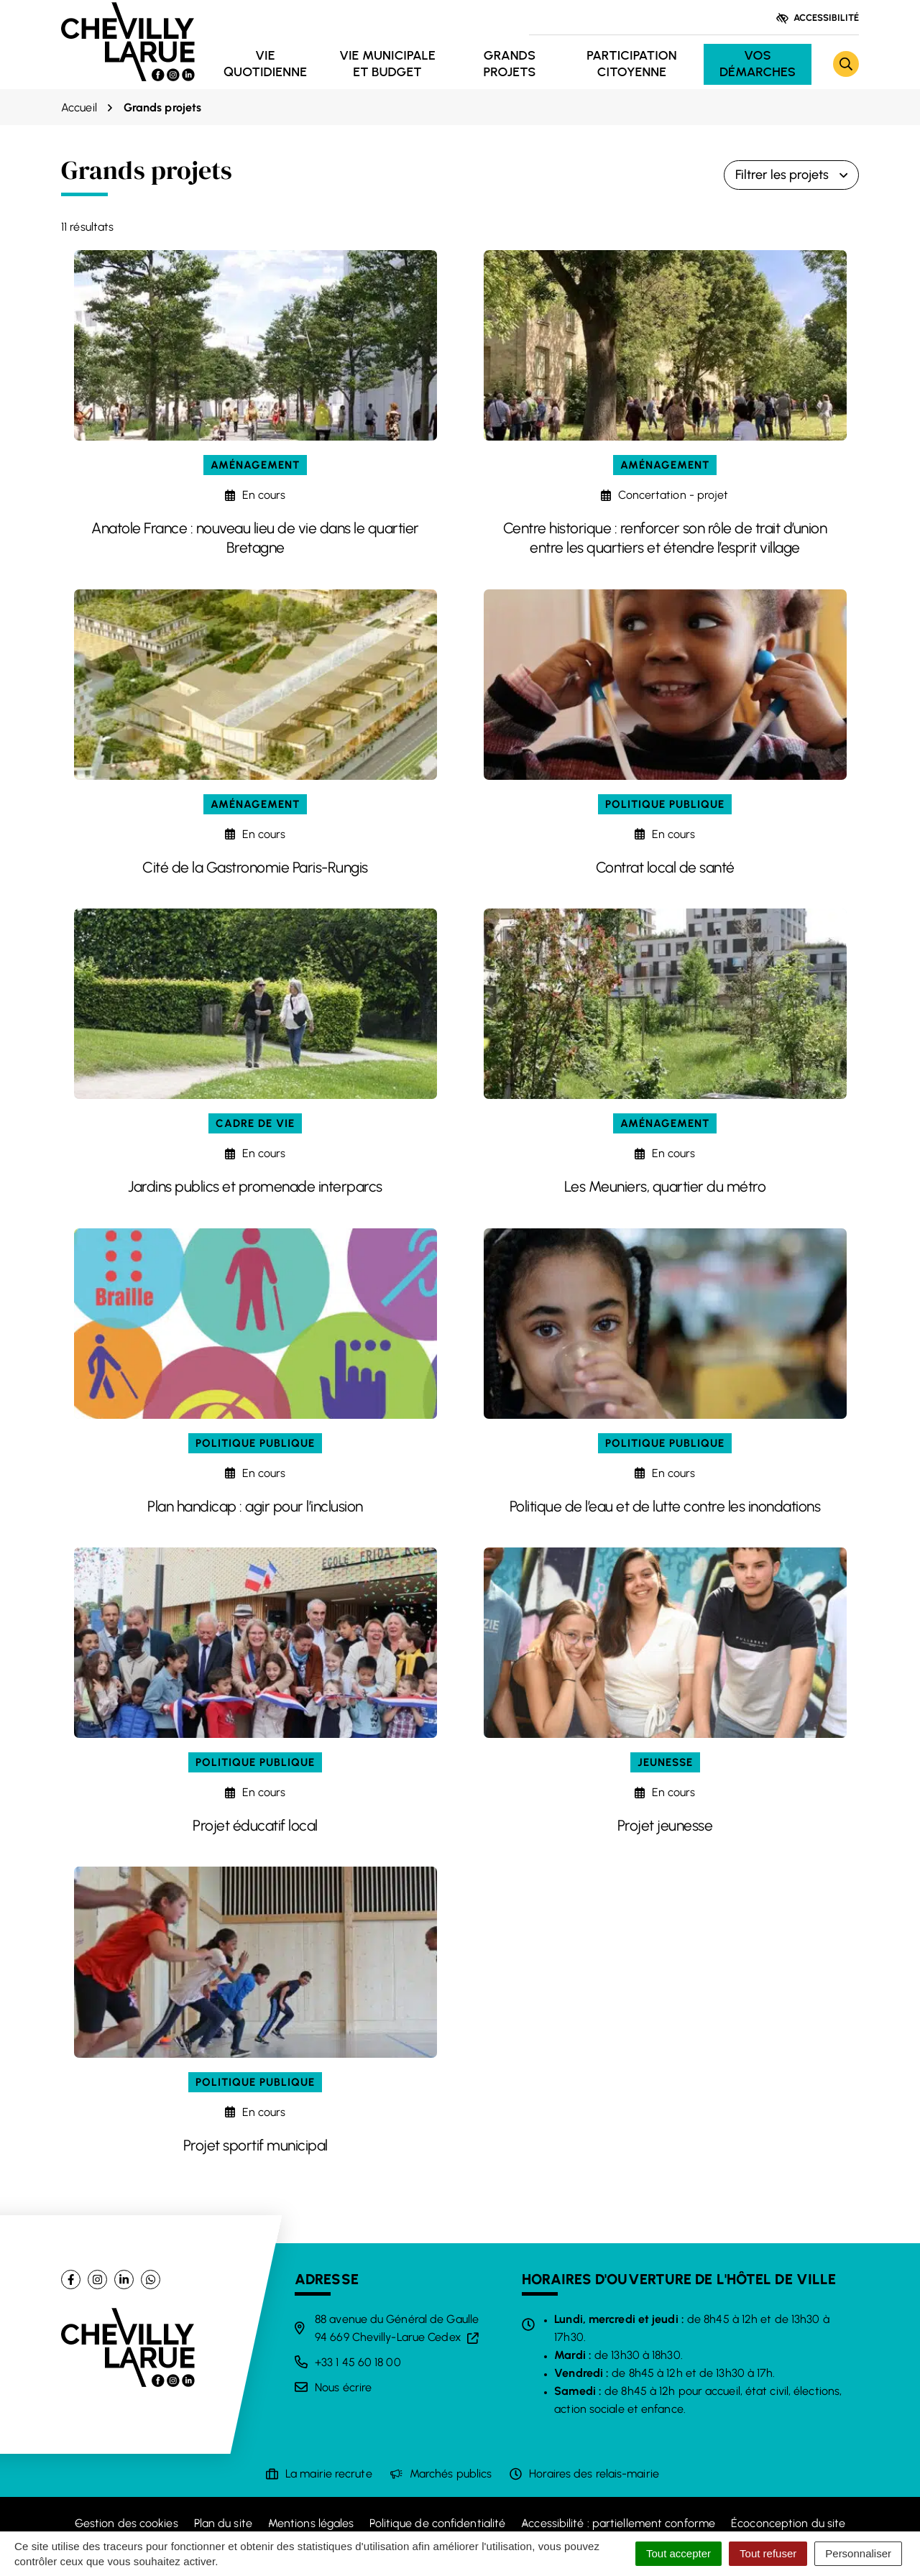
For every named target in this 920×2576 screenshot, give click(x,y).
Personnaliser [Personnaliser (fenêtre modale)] (858, 2553)
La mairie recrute (328, 2473)
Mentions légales (311, 2523)
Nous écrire (343, 2387)
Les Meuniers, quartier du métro (665, 1186)
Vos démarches (757, 63)
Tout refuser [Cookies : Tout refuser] (768, 2553)
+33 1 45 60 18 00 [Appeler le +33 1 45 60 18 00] (358, 2362)
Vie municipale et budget (387, 63)
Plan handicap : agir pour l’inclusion (255, 1506)
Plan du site (223, 2523)
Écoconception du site (788, 2523)
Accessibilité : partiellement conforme (618, 2523)
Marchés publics (451, 2473)
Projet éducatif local (255, 1825)
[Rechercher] (846, 64)
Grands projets (509, 63)
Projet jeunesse (665, 1825)
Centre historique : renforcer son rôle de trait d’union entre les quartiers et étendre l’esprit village (665, 537)
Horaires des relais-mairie (594, 2473)
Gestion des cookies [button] (126, 2523)
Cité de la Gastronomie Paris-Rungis (255, 867)
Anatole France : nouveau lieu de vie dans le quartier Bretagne (255, 537)
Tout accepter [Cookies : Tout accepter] (678, 2553)
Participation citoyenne (631, 63)
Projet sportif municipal (255, 2145)
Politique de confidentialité (437, 2523)
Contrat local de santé (665, 867)
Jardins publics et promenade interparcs (255, 1186)
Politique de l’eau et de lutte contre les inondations (665, 1506)
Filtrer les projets (791, 175)
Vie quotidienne (265, 63)
